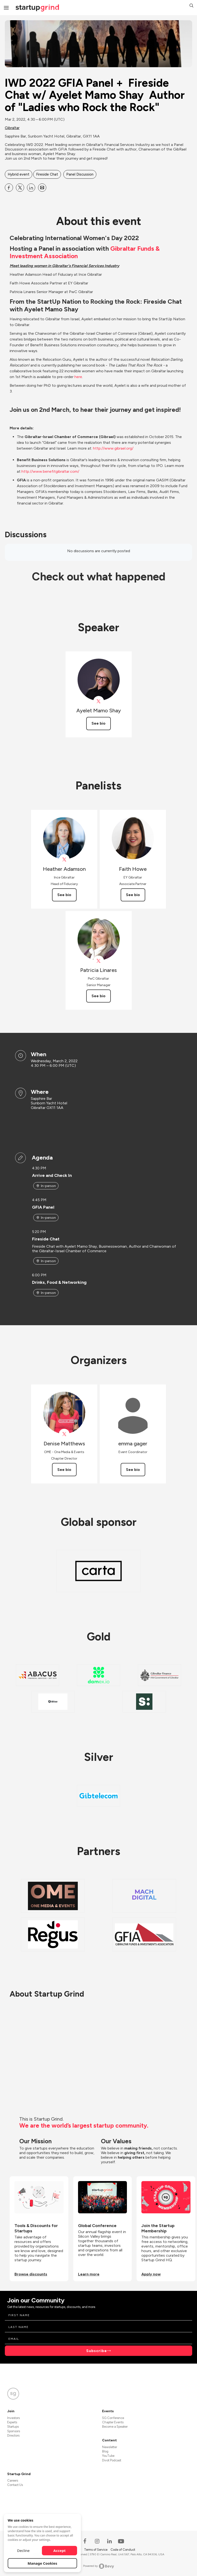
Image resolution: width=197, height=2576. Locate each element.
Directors (13, 2435)
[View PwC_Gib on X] (98, 961)
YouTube (108, 2456)
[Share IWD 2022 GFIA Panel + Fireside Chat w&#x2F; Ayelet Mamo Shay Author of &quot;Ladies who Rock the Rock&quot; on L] (31, 188)
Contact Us (15, 2485)
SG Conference (113, 2418)
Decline (23, 2550)
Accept (59, 2550)
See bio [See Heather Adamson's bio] (64, 894)
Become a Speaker (115, 2426)
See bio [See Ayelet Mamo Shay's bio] (98, 723)
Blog (105, 2451)
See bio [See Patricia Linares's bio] (98, 996)
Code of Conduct (123, 2549)
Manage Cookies (42, 2563)
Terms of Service (96, 2549)
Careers (12, 2480)
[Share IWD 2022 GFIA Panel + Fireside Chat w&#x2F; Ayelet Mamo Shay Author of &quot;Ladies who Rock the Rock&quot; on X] (20, 188)
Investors (13, 2418)
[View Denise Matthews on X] (64, 1434)
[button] (191, 6)
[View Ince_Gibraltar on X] (64, 859)
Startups (13, 2426)
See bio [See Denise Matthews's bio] (64, 1469)
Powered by (98, 2566)
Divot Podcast (111, 2460)
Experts (12, 2422)
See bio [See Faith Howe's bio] (133, 894)
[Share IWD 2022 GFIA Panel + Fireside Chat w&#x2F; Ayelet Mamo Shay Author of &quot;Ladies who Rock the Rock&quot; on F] (9, 188)
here (78, 376)
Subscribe (96, 2350)
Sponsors (13, 2431)
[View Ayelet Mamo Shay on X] (98, 701)
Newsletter (109, 2447)
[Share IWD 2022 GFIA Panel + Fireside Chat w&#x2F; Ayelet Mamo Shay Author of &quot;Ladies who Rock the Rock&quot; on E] (42, 188)
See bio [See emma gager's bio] (133, 1469)
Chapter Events (113, 2422)
